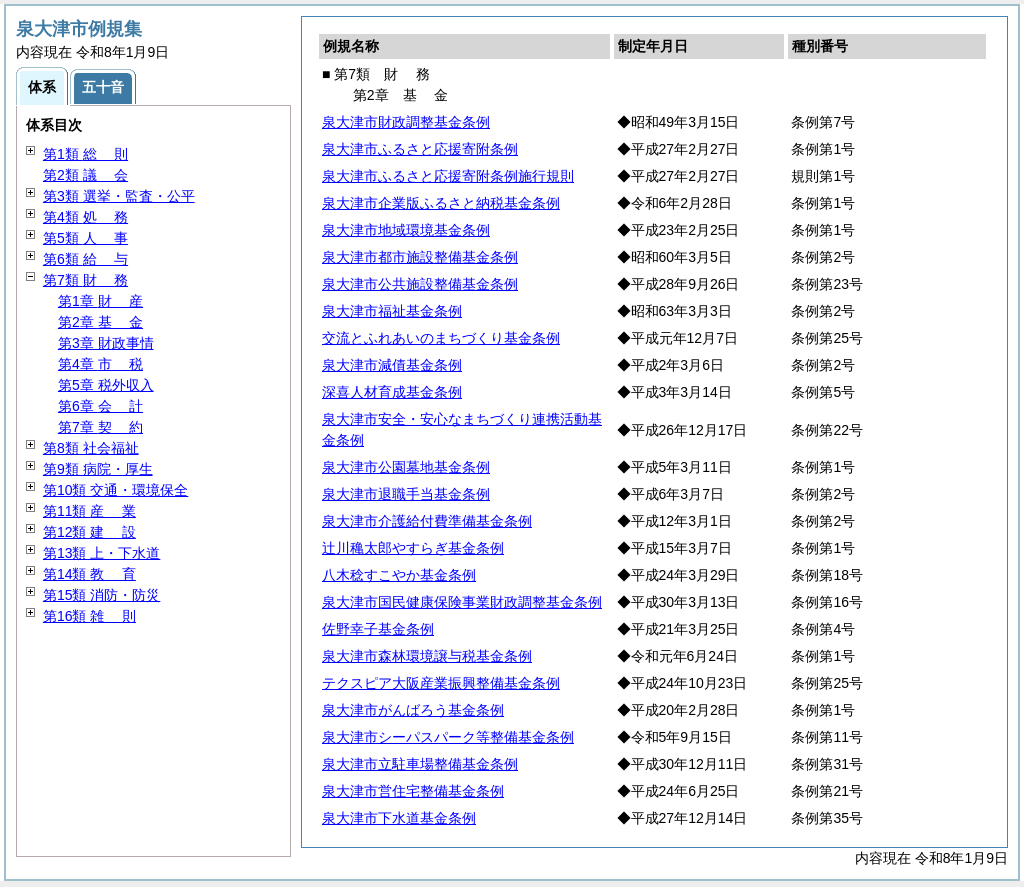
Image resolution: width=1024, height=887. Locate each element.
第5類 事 (85, 238)
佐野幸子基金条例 (378, 629)
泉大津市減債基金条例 (392, 365)
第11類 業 (89, 511)
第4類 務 (85, 217)
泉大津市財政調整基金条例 (406, 122)
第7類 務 (85, 280)
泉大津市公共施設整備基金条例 (420, 284)
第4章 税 (100, 364)
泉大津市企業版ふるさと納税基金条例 (441, 203)
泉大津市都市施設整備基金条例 (420, 257)
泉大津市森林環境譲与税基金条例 (427, 656)
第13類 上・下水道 (101, 553)
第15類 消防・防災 (101, 595)
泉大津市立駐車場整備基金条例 (420, 764)
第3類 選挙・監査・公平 (119, 196)
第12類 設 (89, 532)
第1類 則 (85, 154)
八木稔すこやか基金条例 (399, 575)
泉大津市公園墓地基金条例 (406, 467)
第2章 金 (100, 322)
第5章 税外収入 (106, 385)
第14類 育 (89, 574)
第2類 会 (85, 175)
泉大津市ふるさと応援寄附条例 (420, 149)
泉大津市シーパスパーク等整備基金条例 (448, 737)
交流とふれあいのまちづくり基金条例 (441, 338)
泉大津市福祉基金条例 (392, 311)
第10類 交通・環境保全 (115, 490)
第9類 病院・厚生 (98, 469)
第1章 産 (100, 301)
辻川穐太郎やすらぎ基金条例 (413, 548)
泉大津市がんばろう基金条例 (413, 710)
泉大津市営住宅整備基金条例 (413, 791)
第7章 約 (100, 427)
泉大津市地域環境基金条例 (406, 230)
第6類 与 (85, 259)
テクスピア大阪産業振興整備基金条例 (441, 683)
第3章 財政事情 (106, 343)
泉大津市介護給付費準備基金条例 (427, 521)
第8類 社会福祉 (91, 448)
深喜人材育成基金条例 (392, 392)
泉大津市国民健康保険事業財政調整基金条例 (462, 602)
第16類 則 (89, 616)
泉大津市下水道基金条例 (399, 818)
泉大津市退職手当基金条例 (406, 494)
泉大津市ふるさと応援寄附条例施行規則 (448, 176)
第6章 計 (100, 406)
